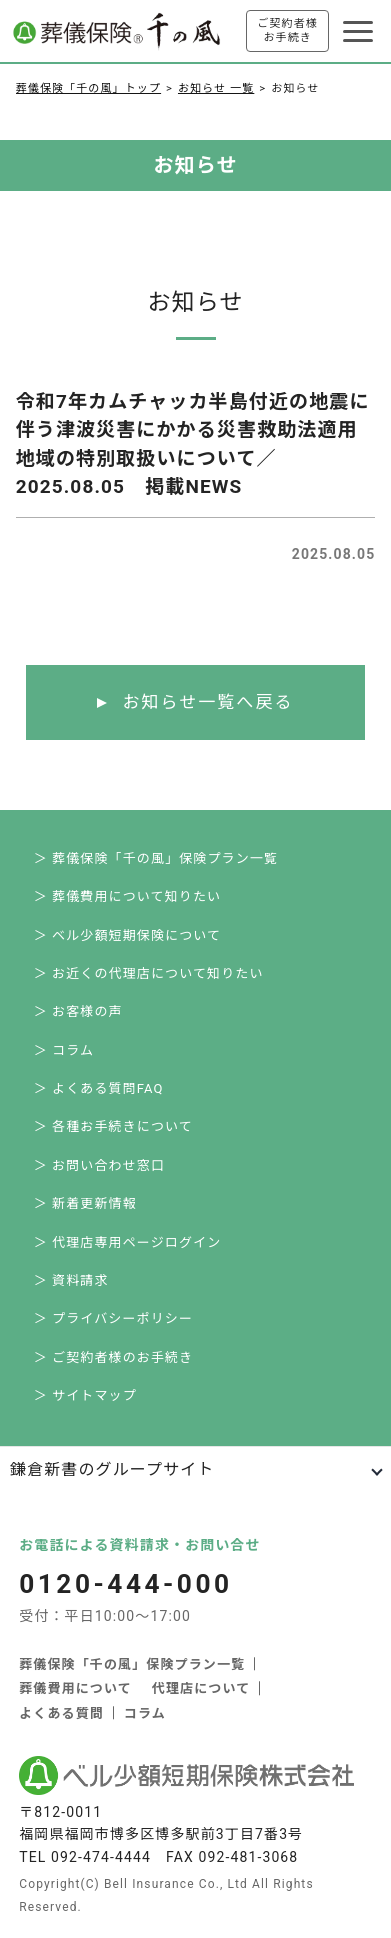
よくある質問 (61, 1713)
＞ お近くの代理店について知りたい (149, 973)
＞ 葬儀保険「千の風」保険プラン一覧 (156, 858)
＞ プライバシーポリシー (113, 1318)
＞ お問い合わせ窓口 (99, 1165)
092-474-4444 (101, 1857)
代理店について (201, 1688)
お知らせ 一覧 (216, 88)
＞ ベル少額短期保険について (128, 935)
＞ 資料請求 (71, 1280)
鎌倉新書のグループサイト (112, 1469)
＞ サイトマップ (85, 1395)
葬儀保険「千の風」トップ (88, 88)
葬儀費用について (75, 1688)
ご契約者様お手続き (287, 30)
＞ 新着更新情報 (85, 1203)
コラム (145, 1713)
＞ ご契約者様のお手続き (114, 1357)
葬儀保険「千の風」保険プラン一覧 (132, 1664)
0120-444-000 (125, 1584)
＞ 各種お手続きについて (113, 1126)
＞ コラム (64, 1050)
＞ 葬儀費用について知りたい (128, 896)
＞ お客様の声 (78, 1011)
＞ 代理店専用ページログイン (128, 1242)
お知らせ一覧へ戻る (207, 702)
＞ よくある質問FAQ (99, 1088)
